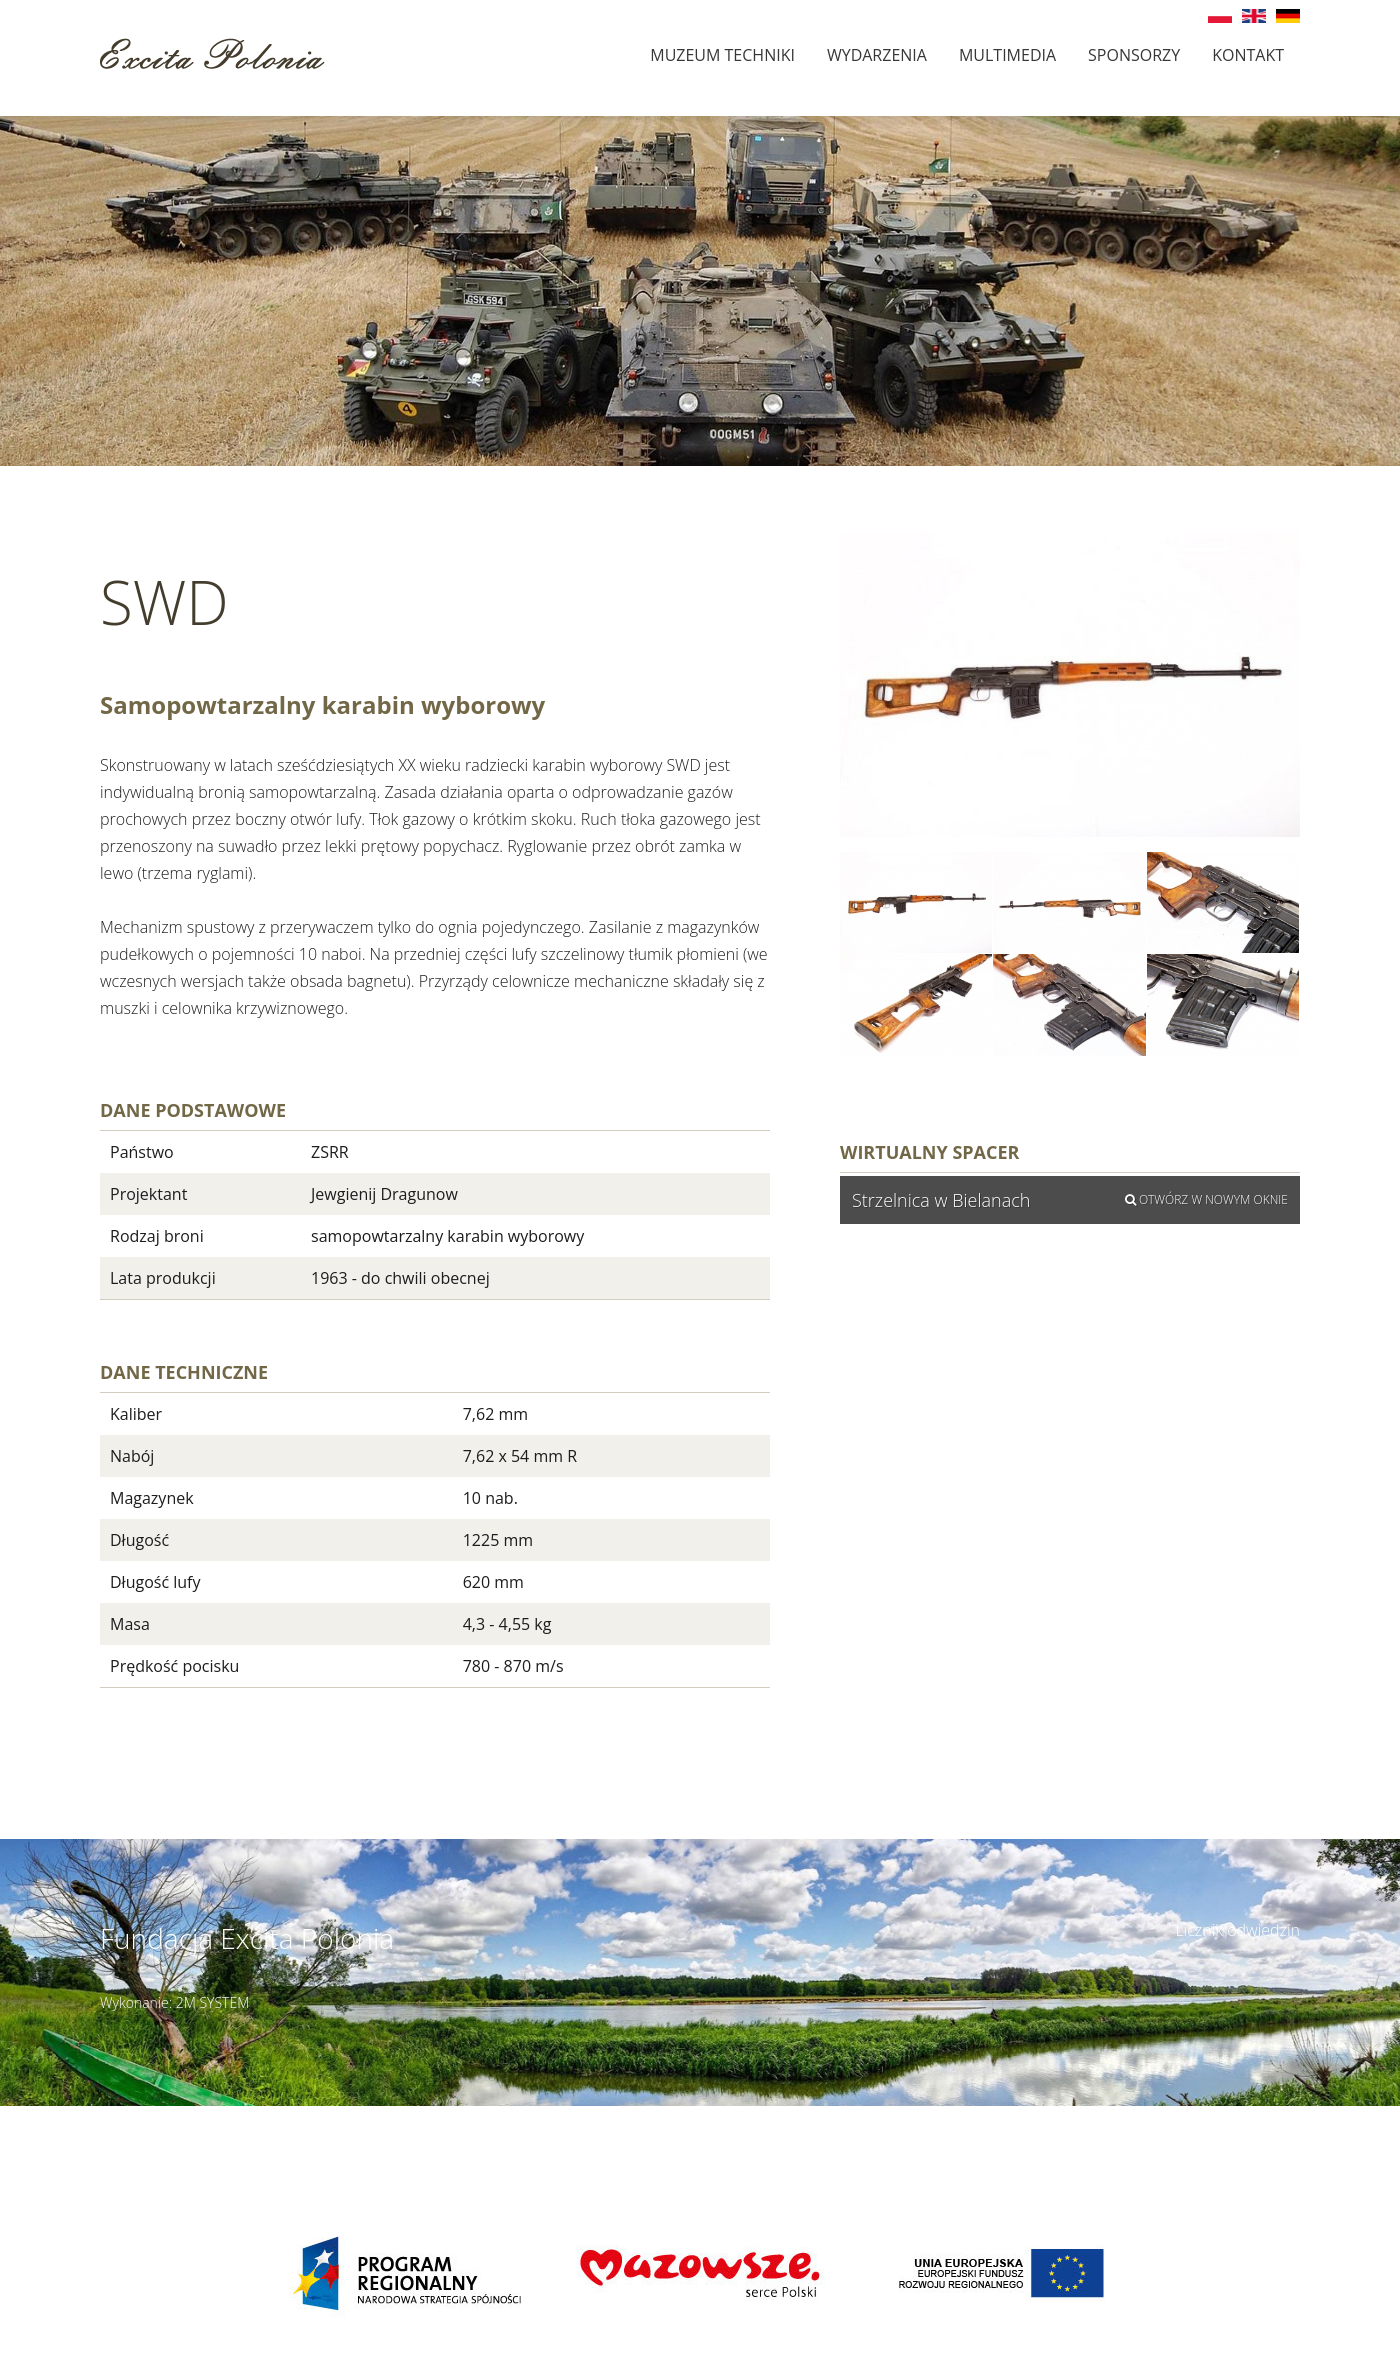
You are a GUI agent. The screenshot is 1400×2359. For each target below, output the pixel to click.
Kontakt (1248, 55)
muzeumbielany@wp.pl (250, 2139)
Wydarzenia (877, 55)
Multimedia (1007, 55)
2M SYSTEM (213, 2002)
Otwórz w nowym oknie (1206, 1199)
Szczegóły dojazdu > (849, 2117)
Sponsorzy (1134, 55)
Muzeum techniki (722, 55)
